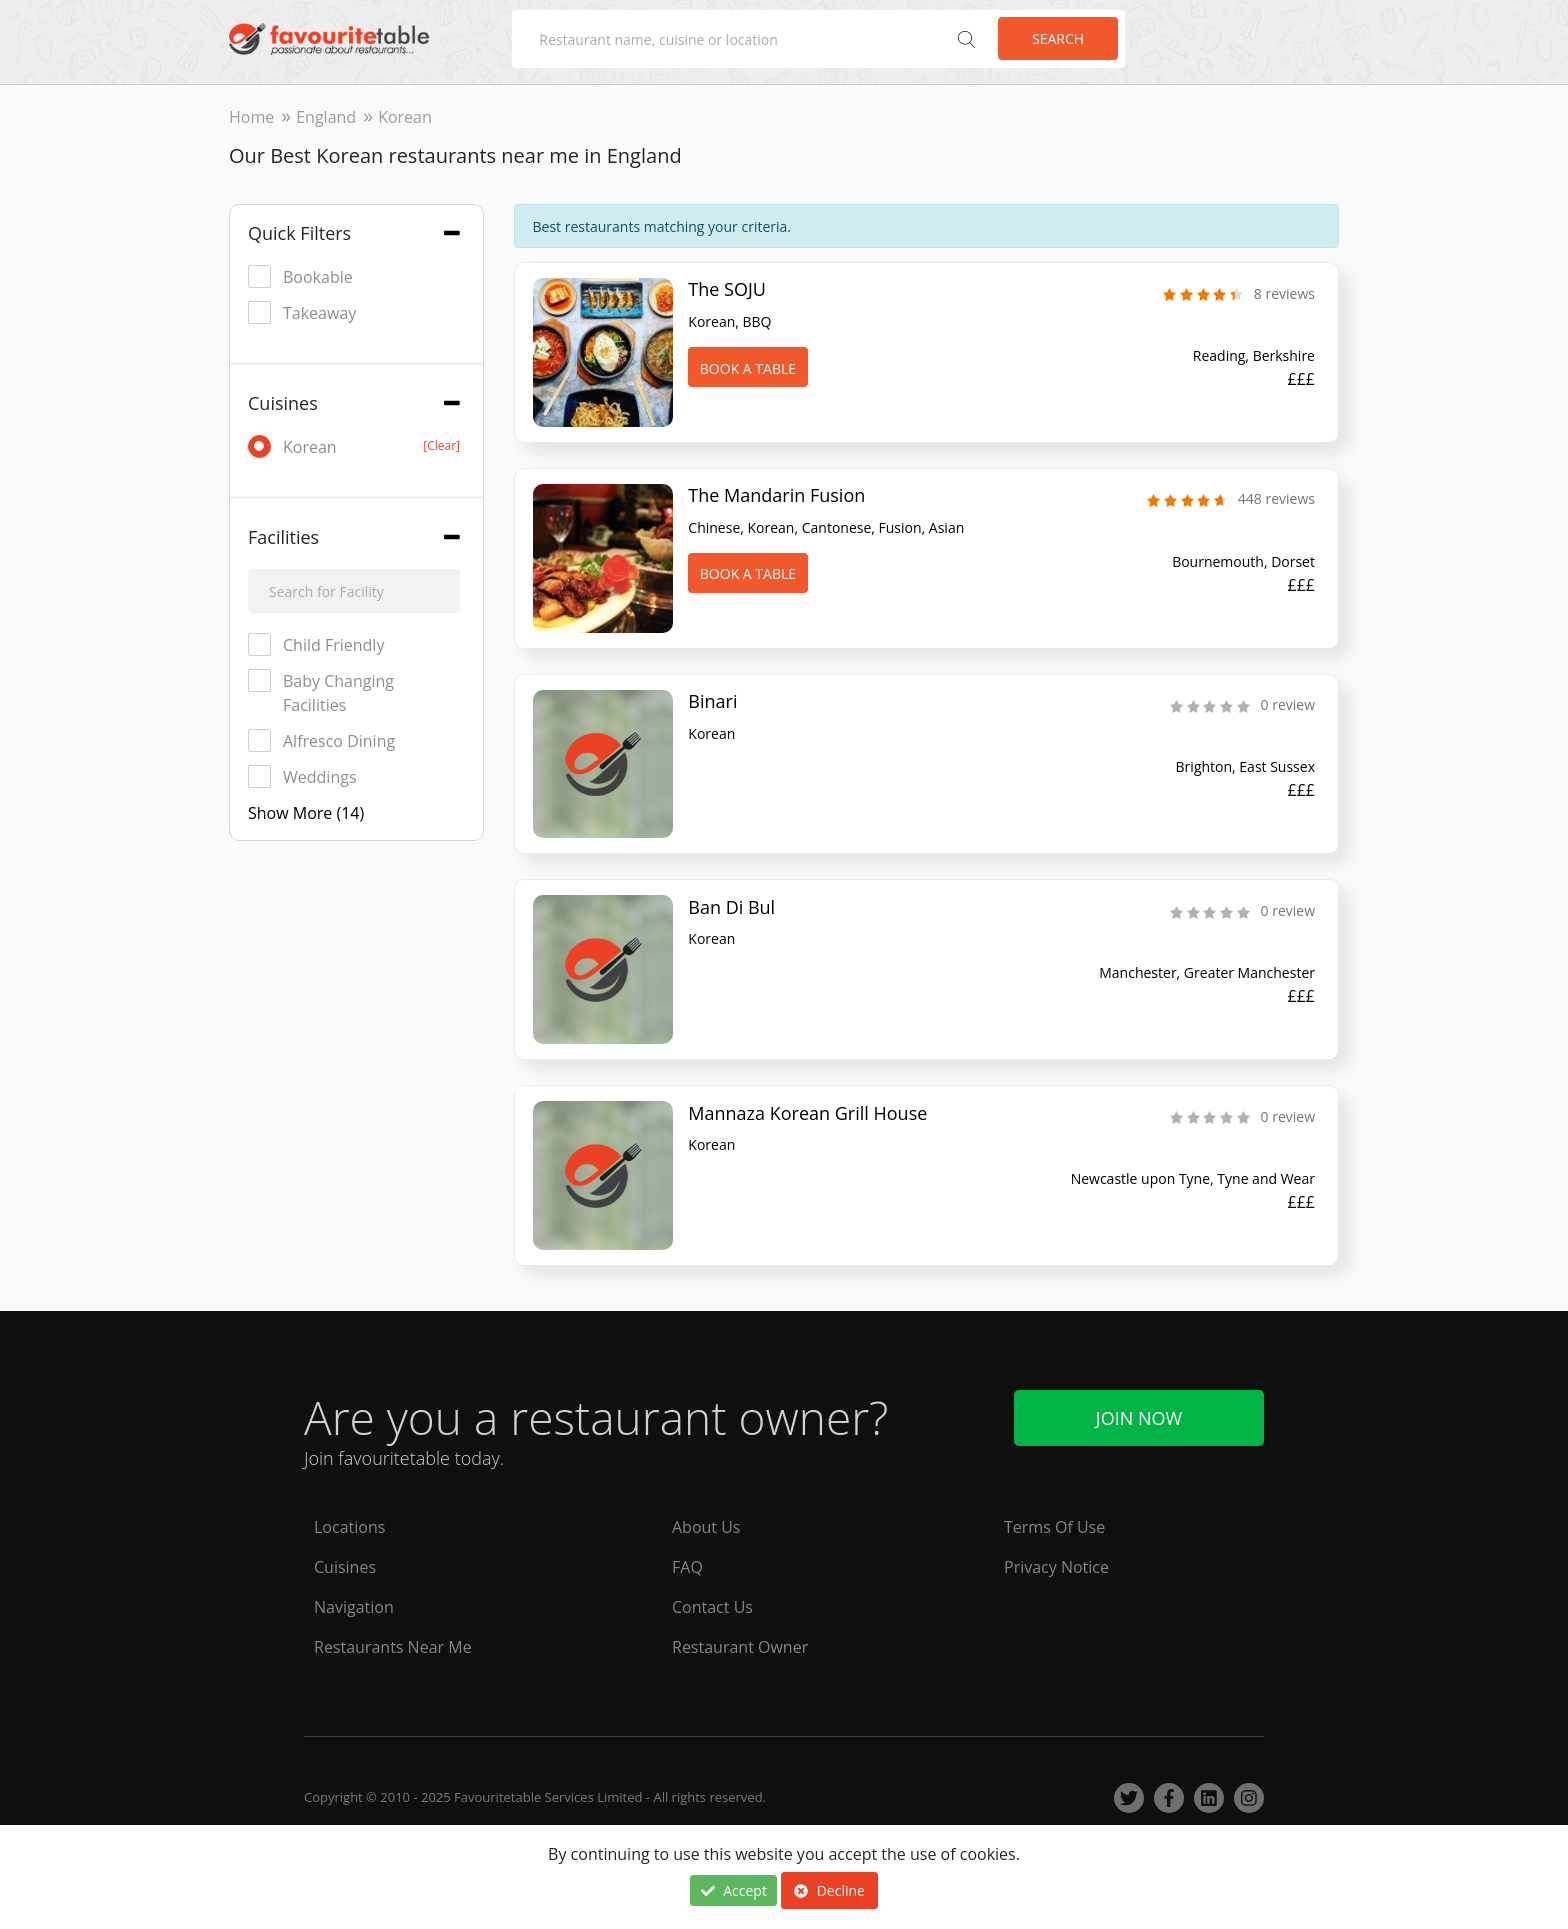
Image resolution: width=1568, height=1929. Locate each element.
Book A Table (748, 368)
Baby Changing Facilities (321, 692)
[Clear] (441, 445)
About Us (706, 1523)
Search (1058, 38)
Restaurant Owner (740, 1643)
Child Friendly (316, 644)
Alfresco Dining (321, 740)
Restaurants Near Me (393, 1643)
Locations (349, 1523)
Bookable (300, 276)
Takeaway (302, 312)
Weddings (302, 776)
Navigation (354, 1603)
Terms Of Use (1054, 1523)
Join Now (1139, 1414)
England (326, 117)
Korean (354, 446)
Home (251, 117)
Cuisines (345, 1563)
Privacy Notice (1056, 1563)
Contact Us (712, 1603)
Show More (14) (306, 813)
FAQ (687, 1563)
